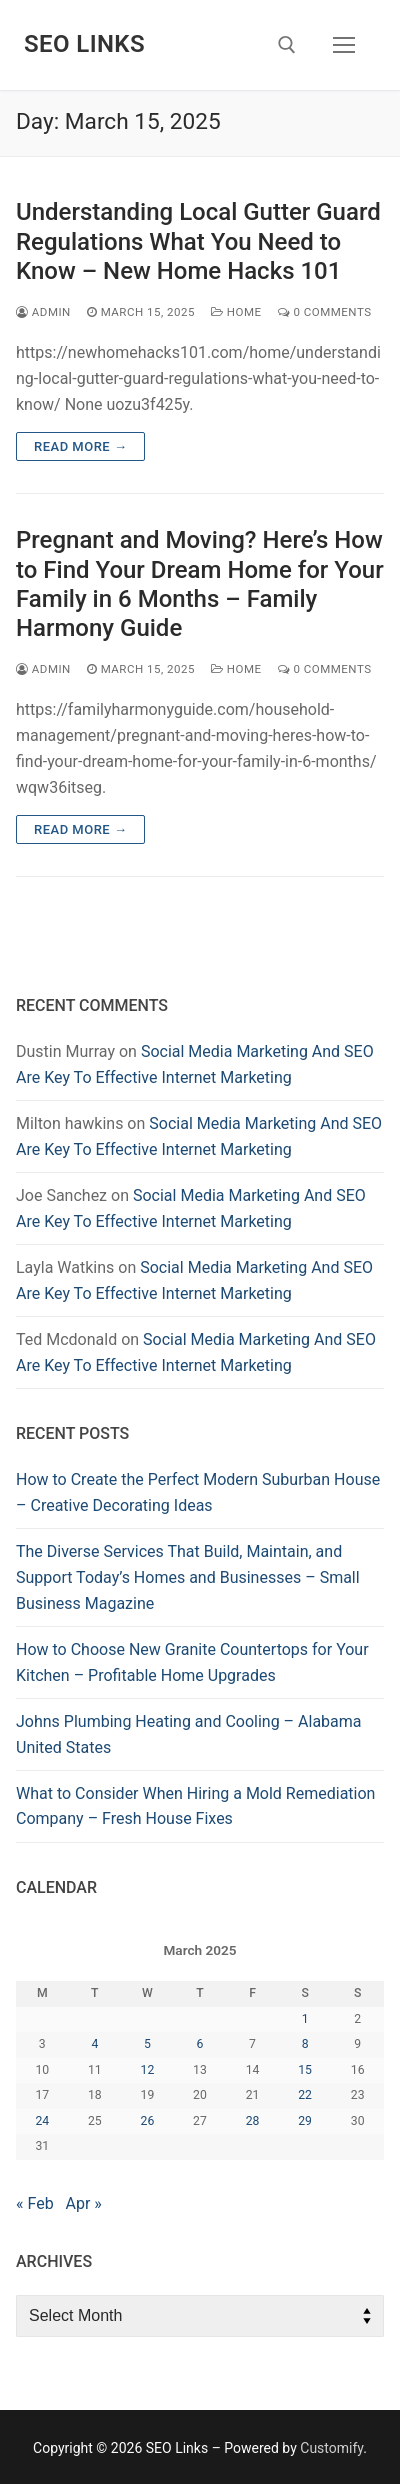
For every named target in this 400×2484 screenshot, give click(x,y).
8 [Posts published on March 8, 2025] (305, 2044)
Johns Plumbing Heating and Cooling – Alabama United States (189, 1734)
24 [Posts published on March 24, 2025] (42, 2121)
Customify (331, 2448)
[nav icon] (344, 45)
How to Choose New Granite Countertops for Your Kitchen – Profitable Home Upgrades (192, 1662)
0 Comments (325, 312)
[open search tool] (287, 45)
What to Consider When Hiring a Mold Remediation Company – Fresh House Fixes (195, 1806)
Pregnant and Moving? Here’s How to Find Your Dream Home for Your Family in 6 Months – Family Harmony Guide (200, 584)
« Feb (35, 2203)
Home (236, 312)
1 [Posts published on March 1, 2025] (305, 2019)
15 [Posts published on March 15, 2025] (305, 2070)
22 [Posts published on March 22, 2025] (305, 2095)
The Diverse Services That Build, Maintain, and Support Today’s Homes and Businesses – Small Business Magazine (188, 1577)
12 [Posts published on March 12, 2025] (148, 2070)
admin (43, 312)
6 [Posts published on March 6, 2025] (200, 2044)
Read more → (80, 446)
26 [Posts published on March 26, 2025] (148, 2121)
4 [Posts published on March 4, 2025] (94, 2044)
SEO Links (84, 44)
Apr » (84, 2203)
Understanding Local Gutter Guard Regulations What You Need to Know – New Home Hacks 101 (198, 241)
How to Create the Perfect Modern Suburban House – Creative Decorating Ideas (198, 1492)
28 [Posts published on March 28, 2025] (253, 2121)
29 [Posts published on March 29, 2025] (305, 2121)
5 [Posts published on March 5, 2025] (147, 2044)
